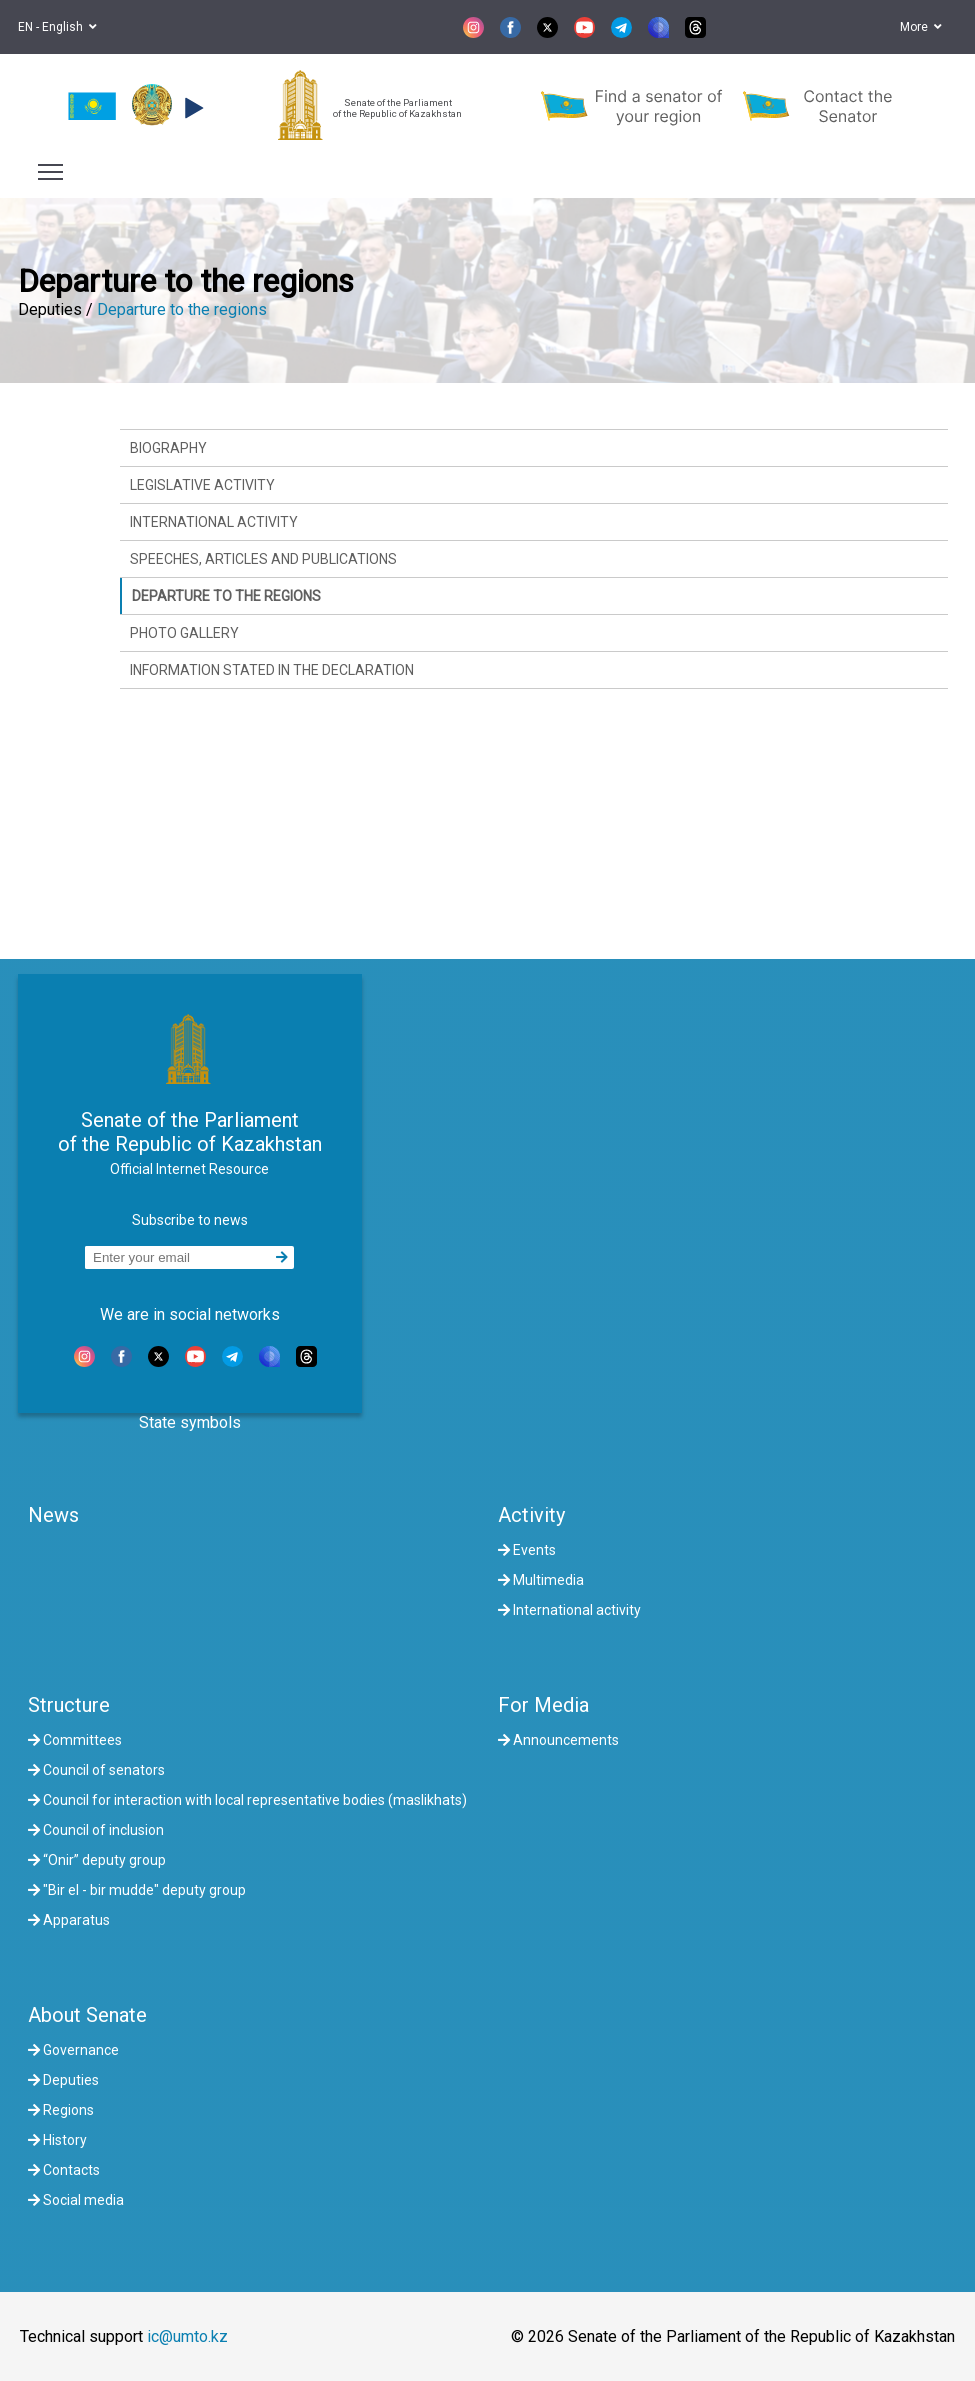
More (921, 27)
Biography (168, 448)
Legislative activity (202, 485)
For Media (543, 1705)
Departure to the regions (182, 309)
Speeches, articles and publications (263, 559)
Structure (69, 1705)
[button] (191, 108)
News (53, 1515)
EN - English (57, 27)
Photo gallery (184, 633)
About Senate (87, 2015)
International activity (214, 522)
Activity (531, 1515)
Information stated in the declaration (272, 670)
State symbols (190, 1422)
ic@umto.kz (187, 2336)
